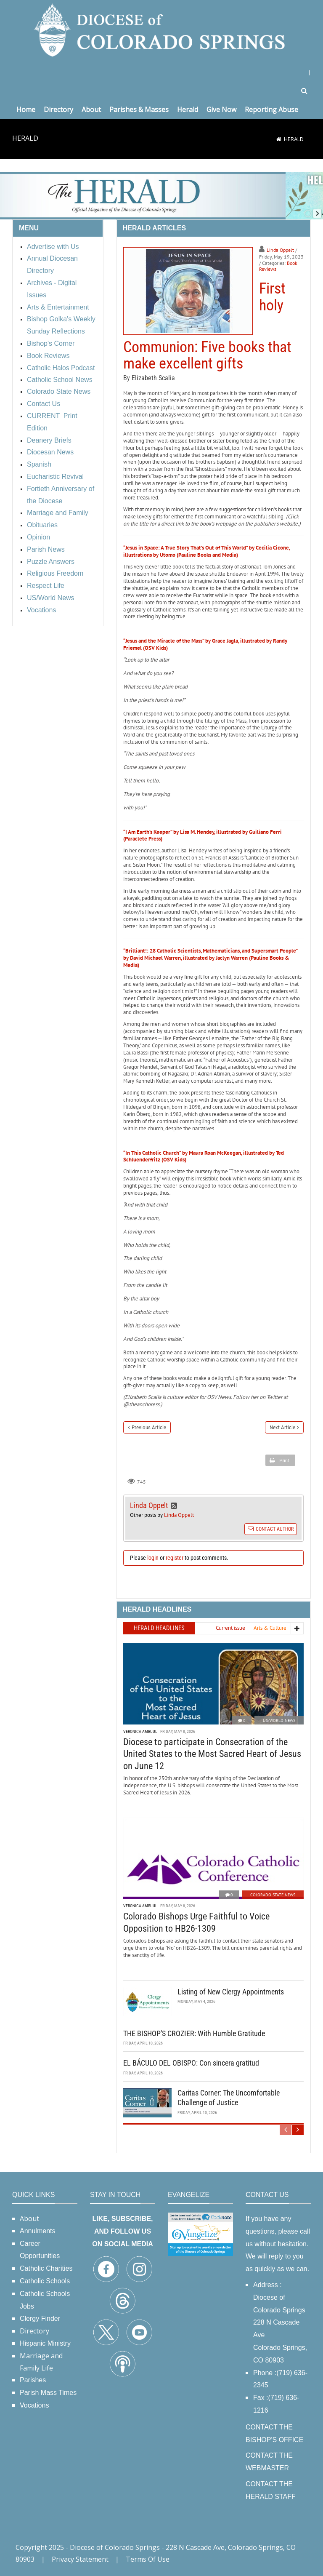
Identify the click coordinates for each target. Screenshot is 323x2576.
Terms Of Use (147, 2559)
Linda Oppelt (280, 250)
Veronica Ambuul (140, 1731)
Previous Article (149, 1427)
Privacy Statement (80, 2559)
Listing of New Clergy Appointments (230, 1991)
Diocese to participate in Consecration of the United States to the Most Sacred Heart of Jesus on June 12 (212, 1754)
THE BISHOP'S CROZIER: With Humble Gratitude (194, 2033)
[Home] (278, 139)
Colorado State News (272, 1895)
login (153, 1557)
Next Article (282, 1427)
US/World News (279, 1720)
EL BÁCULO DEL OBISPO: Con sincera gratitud (191, 2062)
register (174, 1557)
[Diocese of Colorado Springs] (161, 29)
